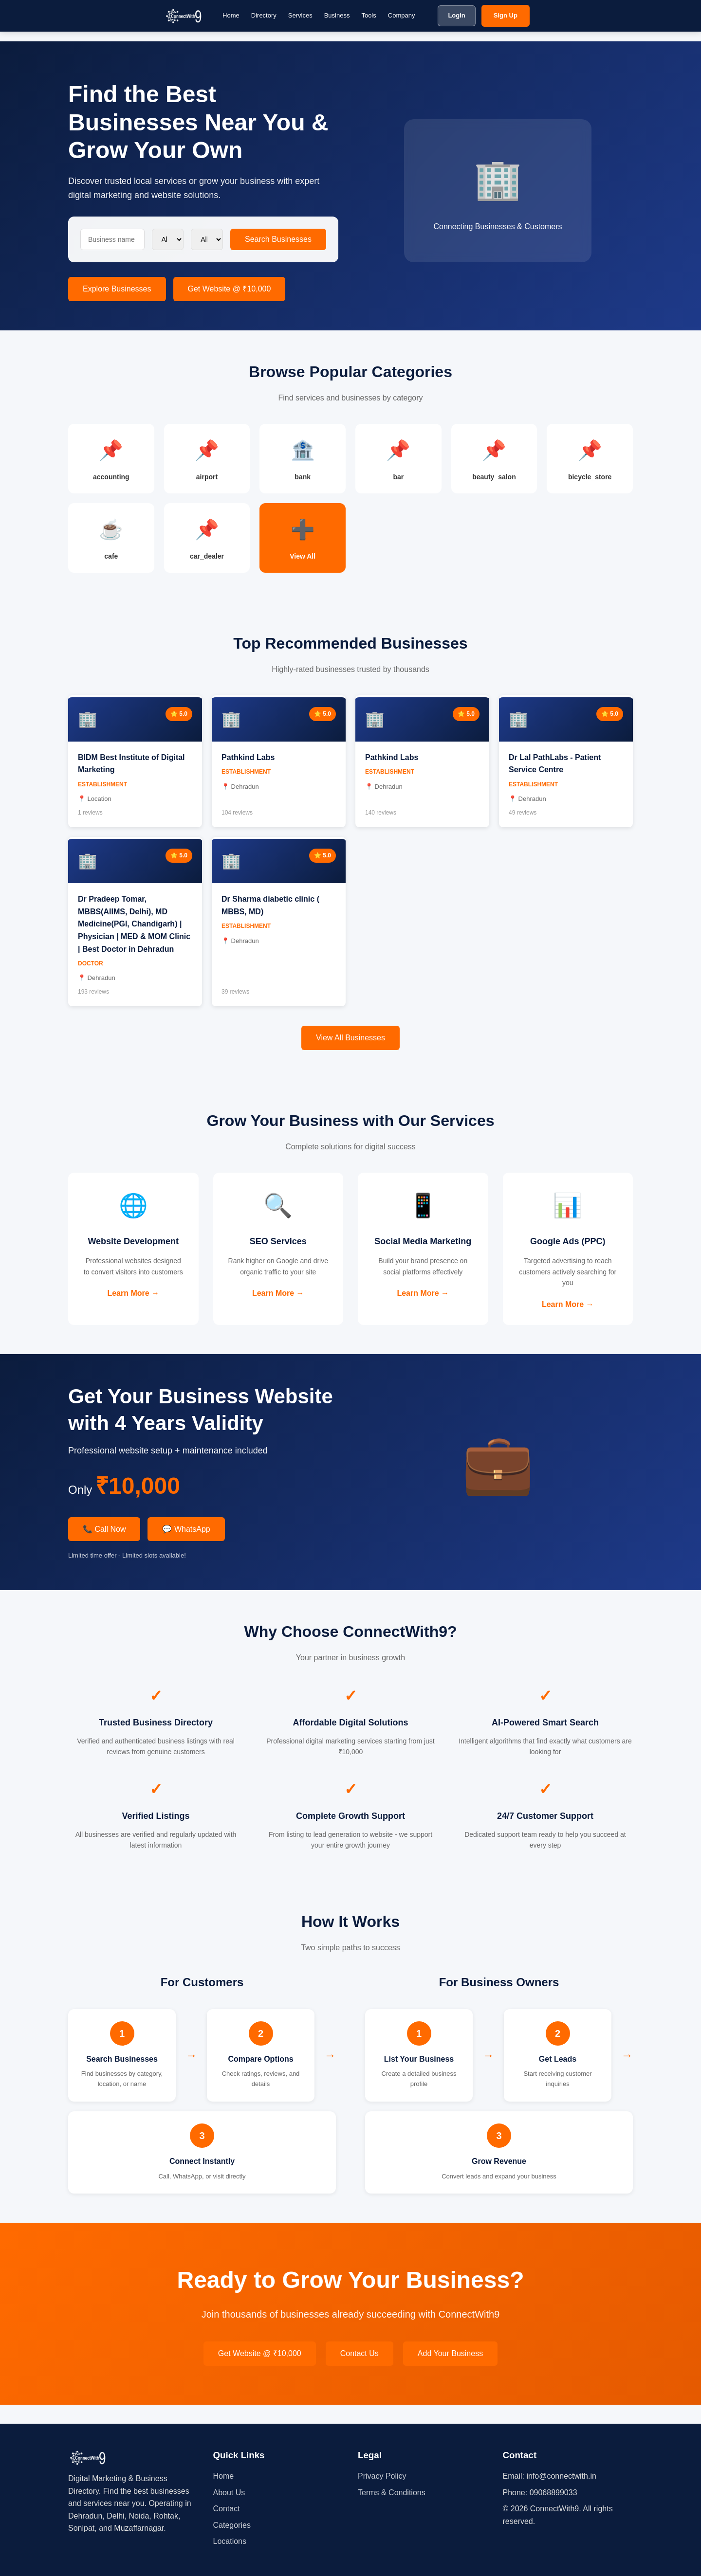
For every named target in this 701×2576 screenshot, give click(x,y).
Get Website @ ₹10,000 (229, 289)
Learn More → (133, 1316)
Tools (368, 15)
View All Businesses (350, 1047)
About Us (229, 2492)
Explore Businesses (117, 289)
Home (231, 15)
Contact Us (359, 2372)
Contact (226, 2508)
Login (456, 15)
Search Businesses (278, 239)
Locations (230, 2541)
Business (337, 15)
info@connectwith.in (561, 2476)
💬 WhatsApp (186, 1548)
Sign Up (505, 15)
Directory (264, 15)
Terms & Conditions (391, 2492)
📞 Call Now (104, 1548)
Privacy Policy (382, 2476)
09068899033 (553, 2492)
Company (401, 15)
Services (300, 15)
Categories (232, 2525)
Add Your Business (450, 2372)
